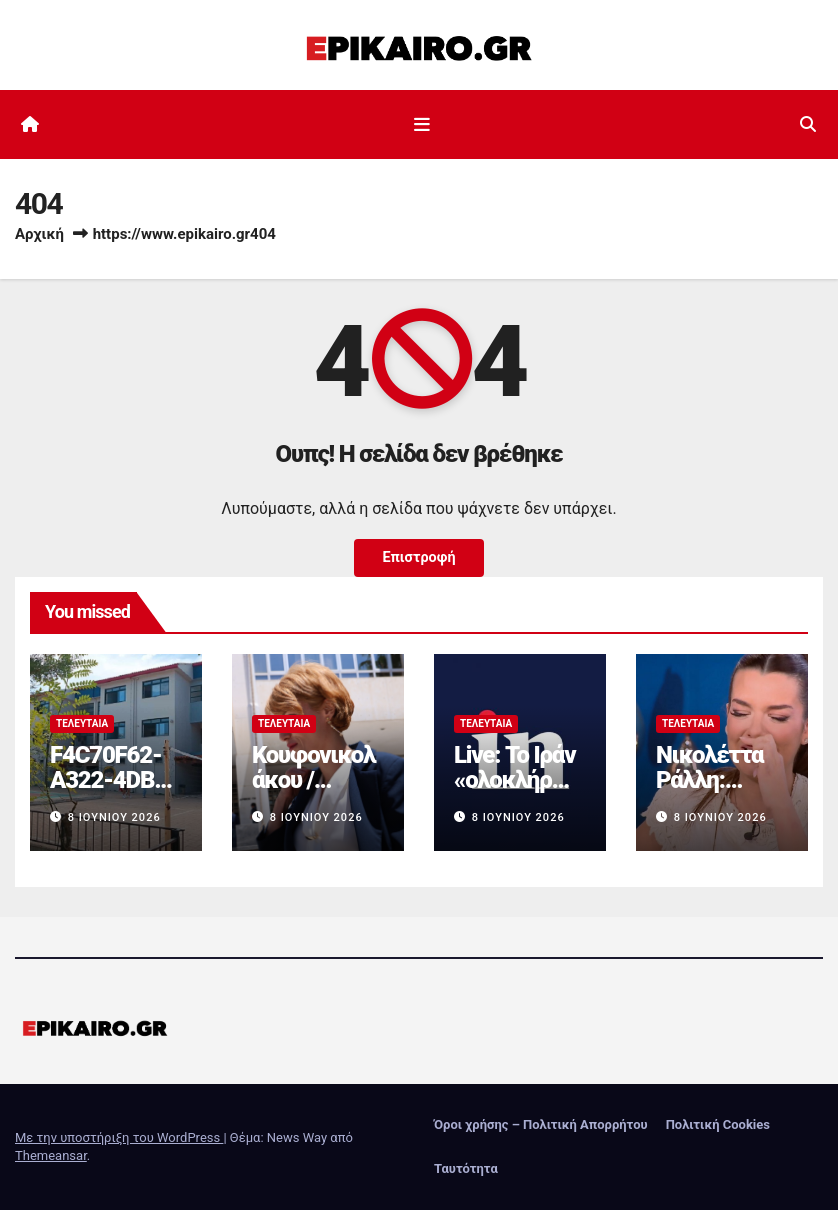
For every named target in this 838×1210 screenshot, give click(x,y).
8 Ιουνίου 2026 (114, 817)
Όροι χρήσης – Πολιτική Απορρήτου (541, 1124)
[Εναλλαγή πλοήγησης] (423, 124)
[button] (808, 124)
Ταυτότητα (466, 1168)
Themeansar (51, 1155)
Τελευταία (82, 723)
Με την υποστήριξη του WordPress (119, 1137)
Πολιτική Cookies (718, 1124)
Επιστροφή (418, 557)
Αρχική (39, 234)
